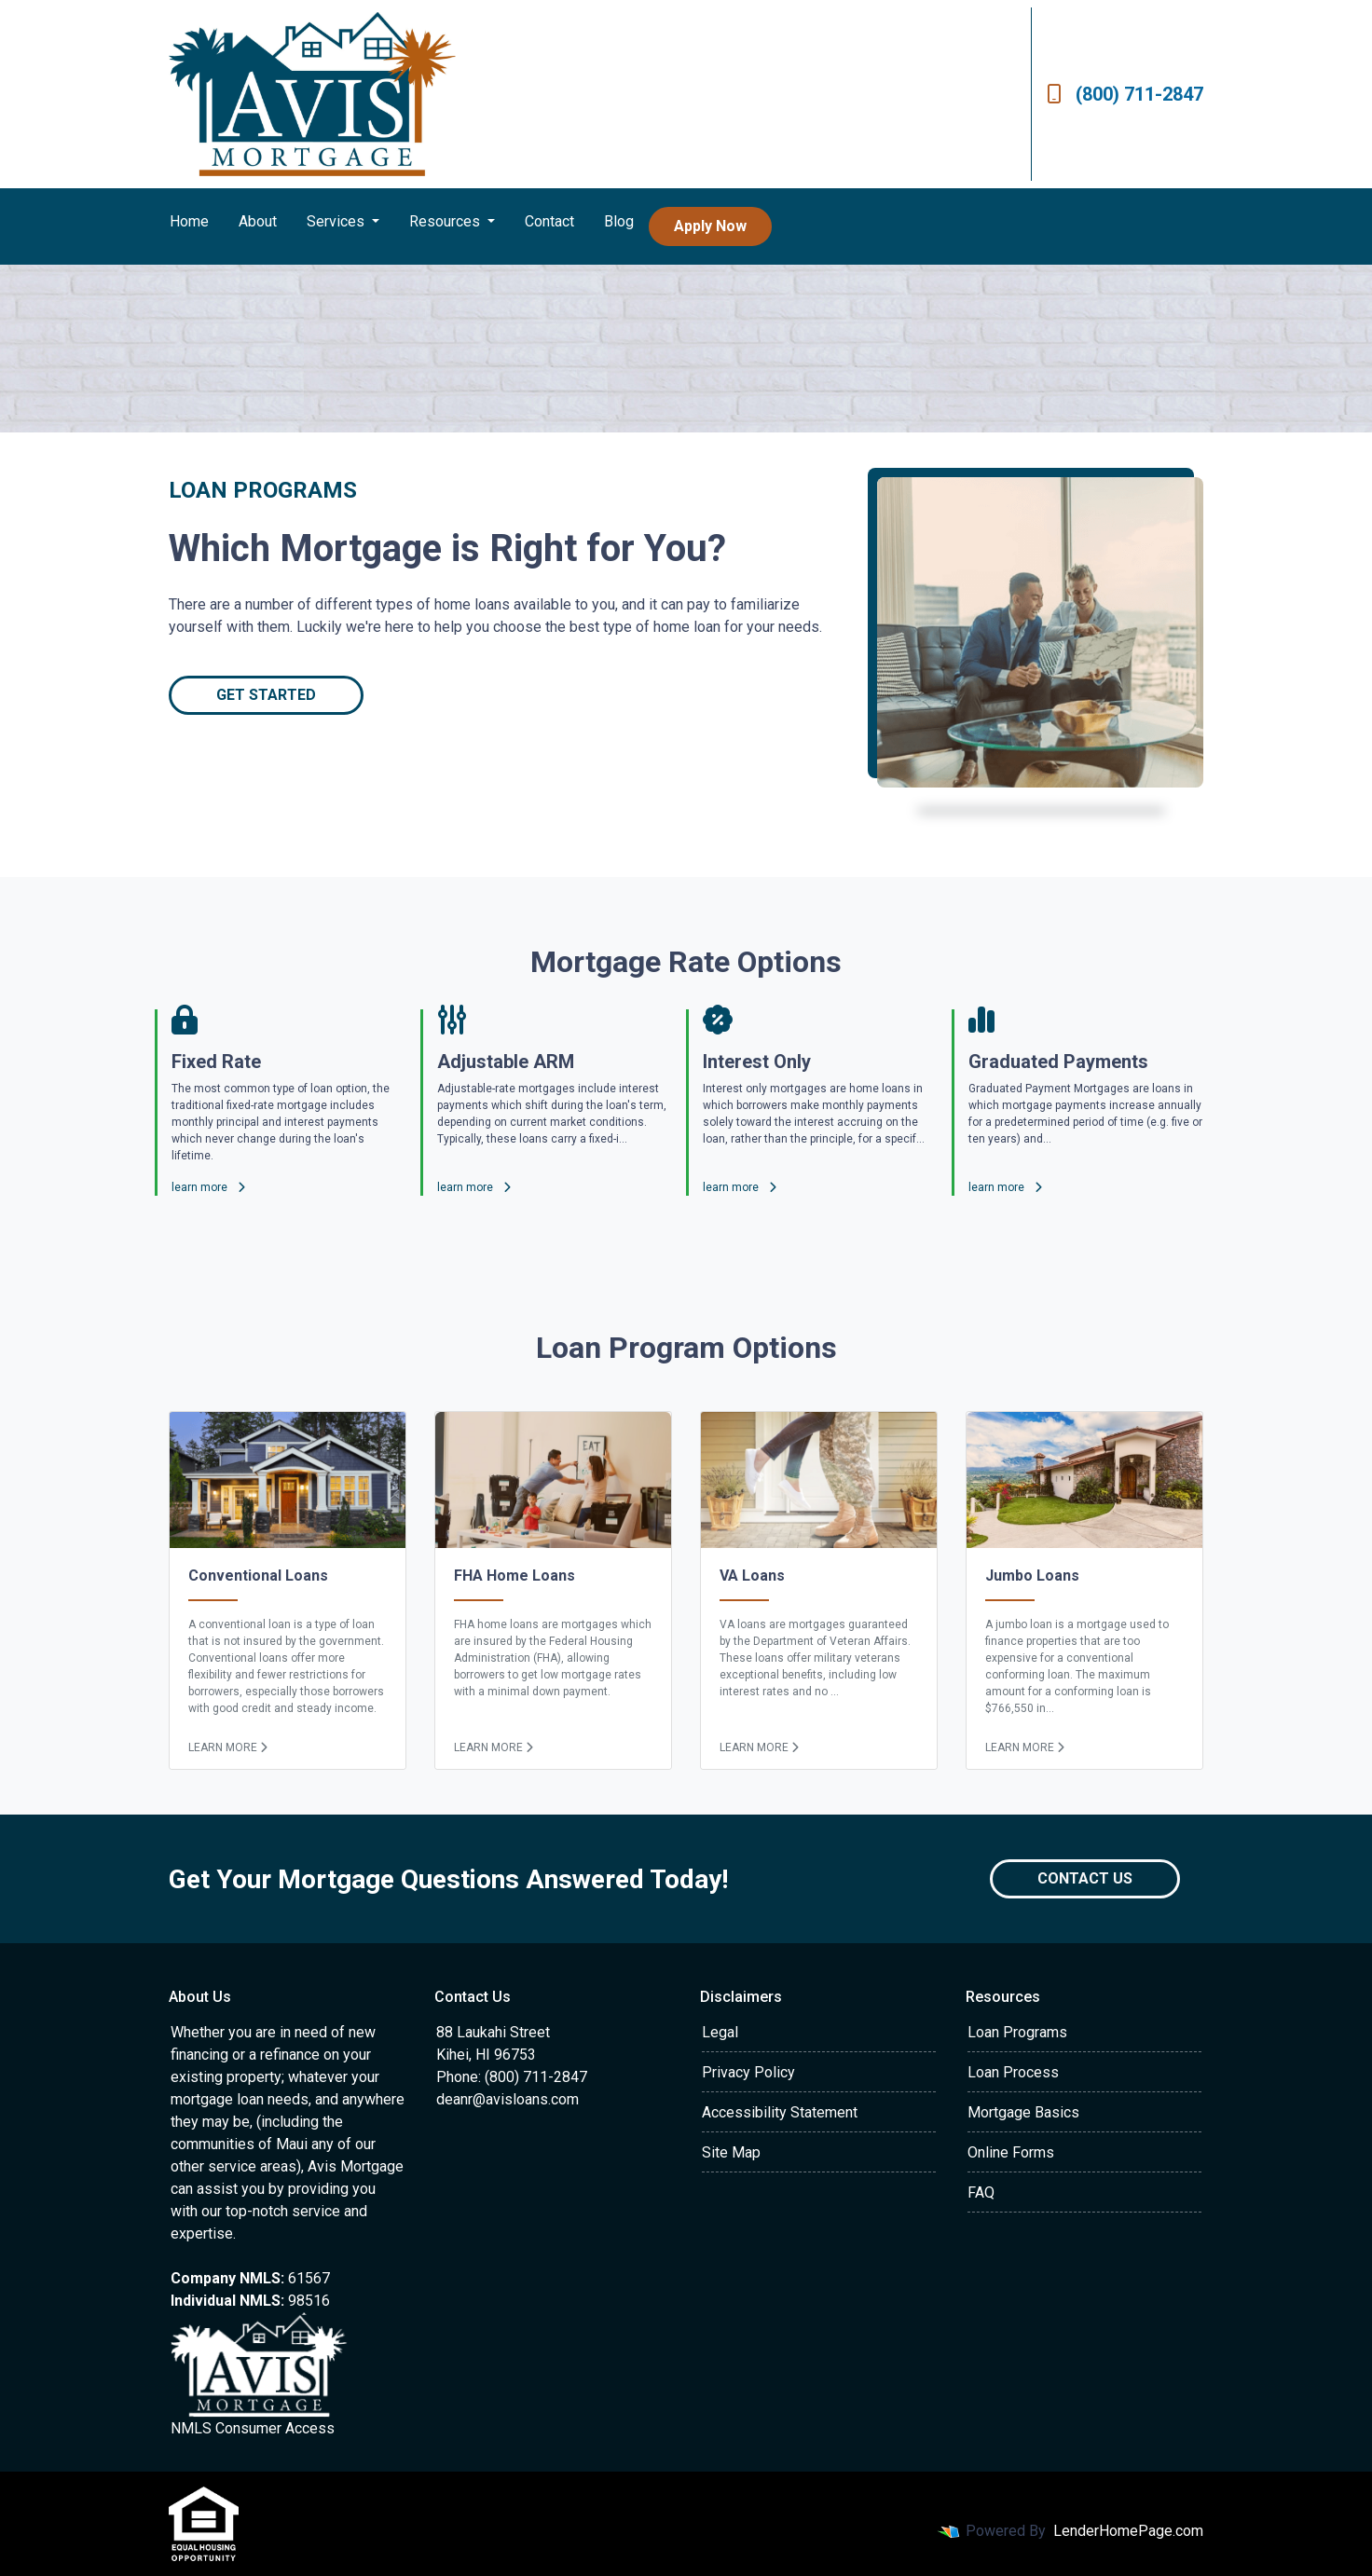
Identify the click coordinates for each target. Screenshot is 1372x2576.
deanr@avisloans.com (507, 2099)
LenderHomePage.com (1128, 2531)
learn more (208, 1187)
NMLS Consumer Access (253, 2428)
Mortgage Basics (1023, 2112)
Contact (549, 221)
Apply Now (710, 226)
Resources (446, 221)
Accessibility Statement (780, 2112)
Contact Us (1084, 1878)
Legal (720, 2032)
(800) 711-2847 (1125, 94)
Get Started (266, 695)
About (258, 221)
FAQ (981, 2192)
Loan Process (1013, 2072)
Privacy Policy (748, 2072)
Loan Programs (1017, 2032)
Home (189, 221)
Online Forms (1010, 2152)
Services (337, 221)
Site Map (731, 2152)
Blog (619, 221)
